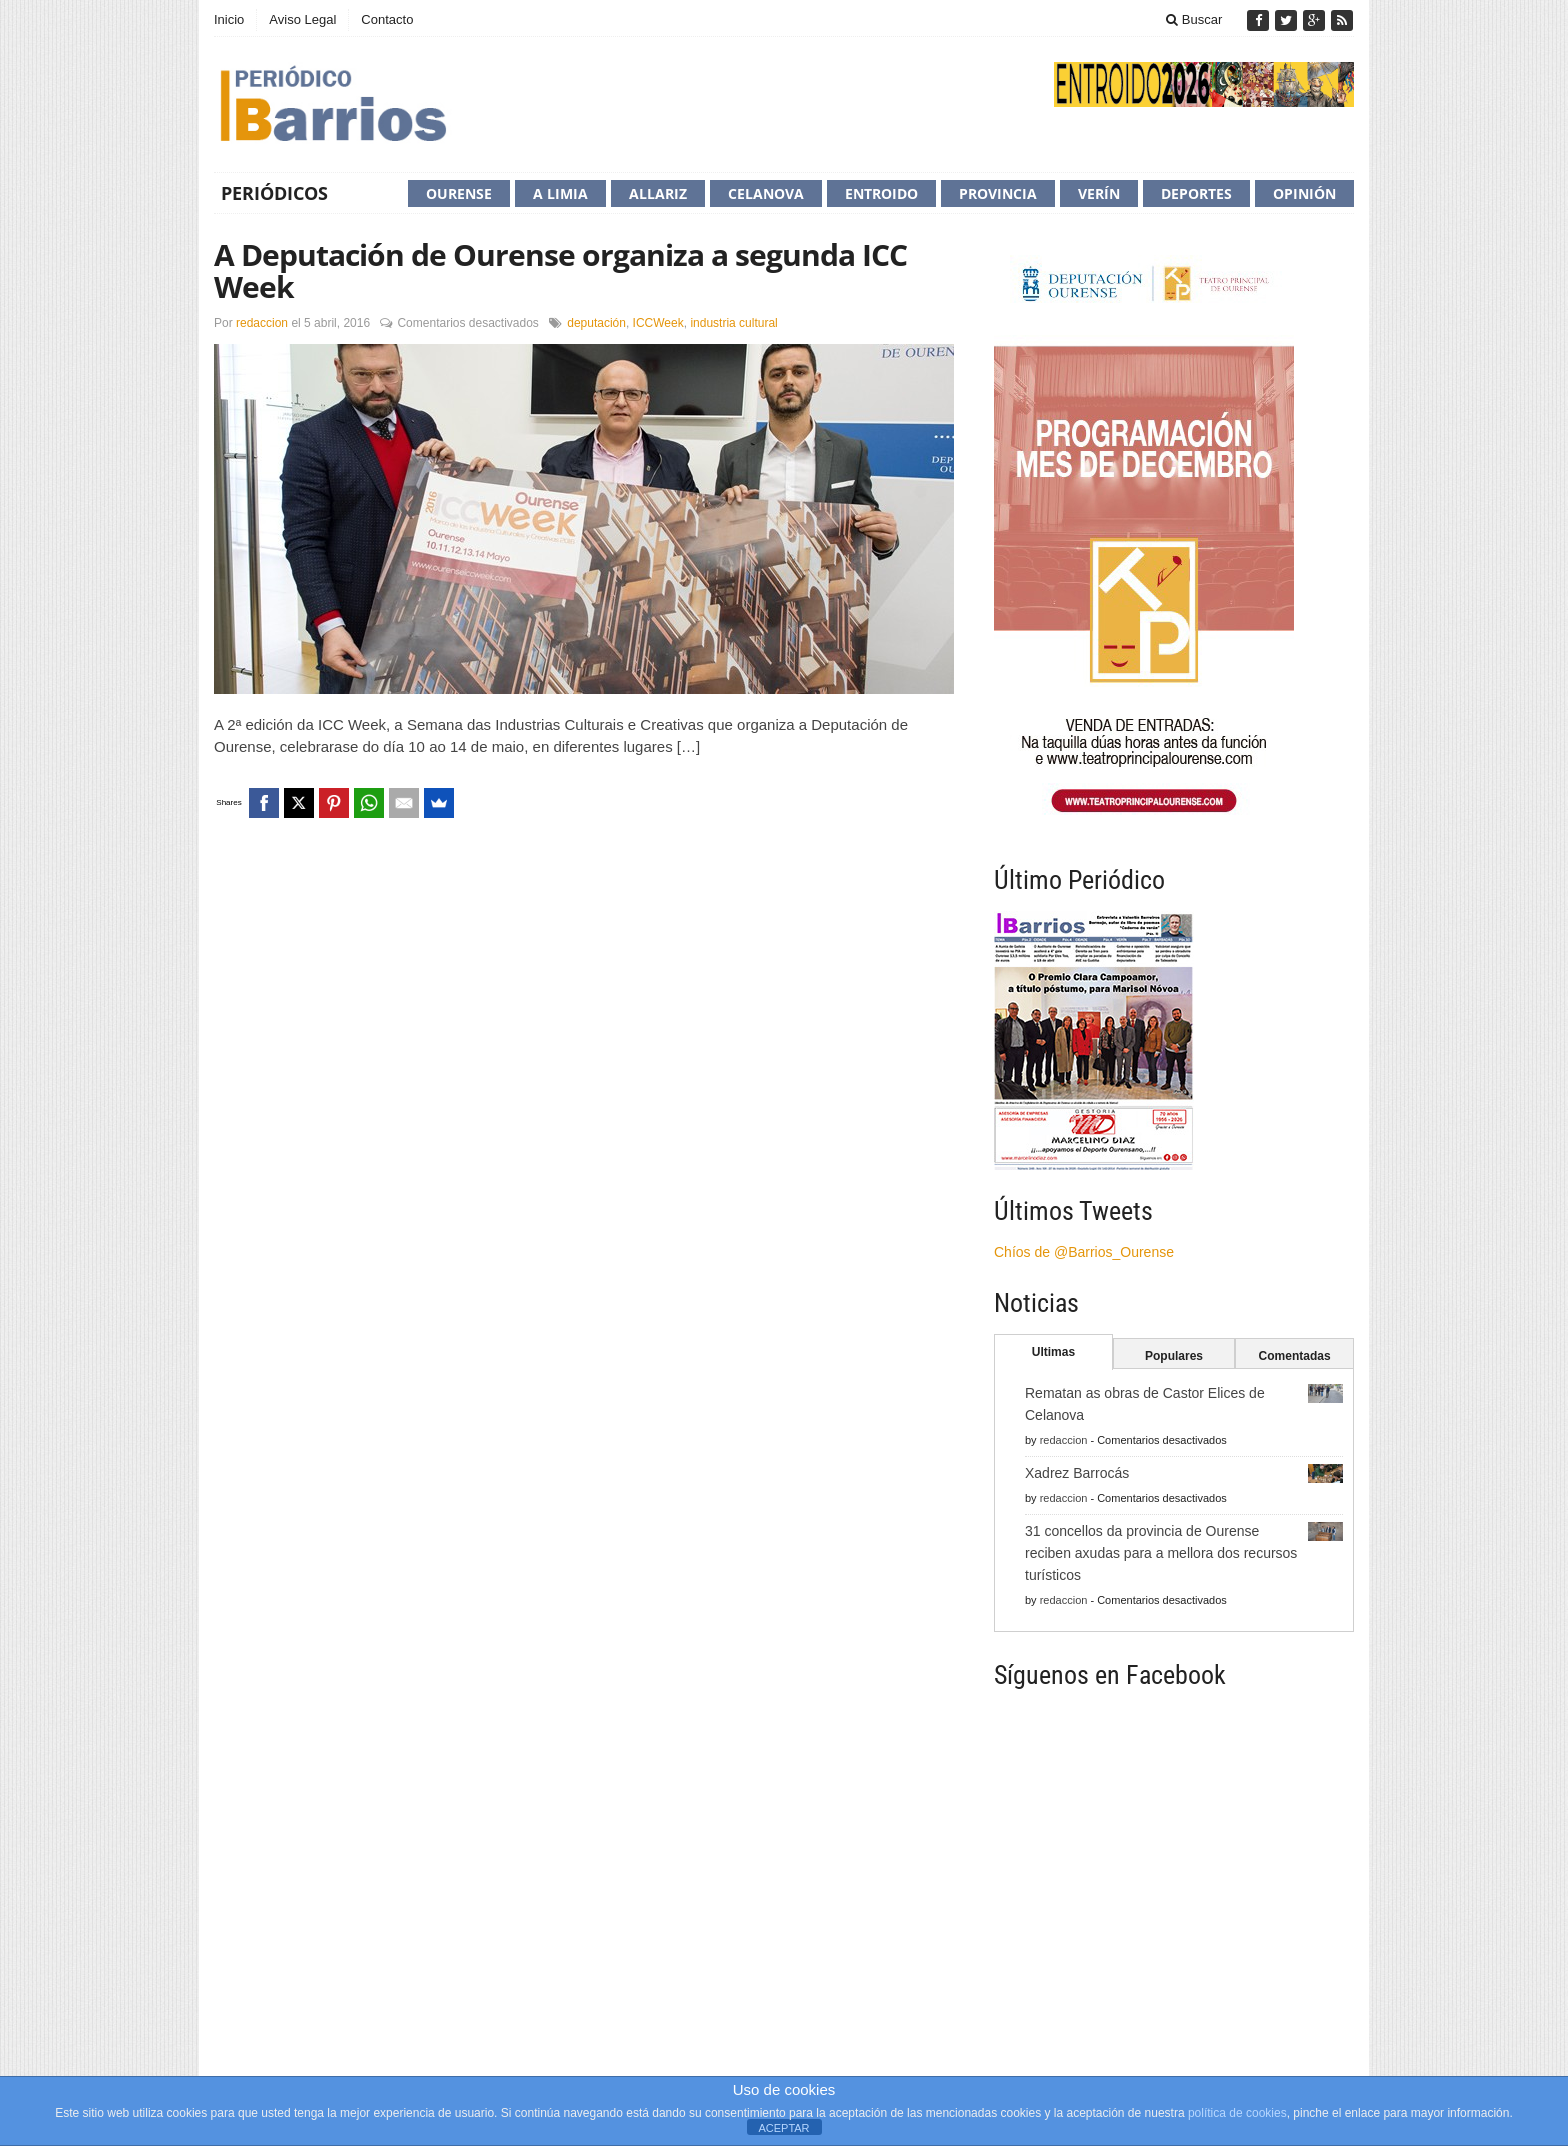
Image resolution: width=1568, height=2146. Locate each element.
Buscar (1194, 19)
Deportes (1196, 193)
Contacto (387, 19)
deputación (596, 323)
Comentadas (1295, 1356)
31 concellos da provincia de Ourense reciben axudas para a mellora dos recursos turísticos (1161, 1553)
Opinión (1304, 193)
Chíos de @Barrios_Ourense (1084, 1252)
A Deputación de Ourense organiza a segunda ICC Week (560, 270)
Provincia (998, 193)
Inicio (229, 19)
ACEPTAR (783, 2128)
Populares (1174, 1356)
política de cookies (1237, 2113)
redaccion (262, 323)
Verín (1099, 193)
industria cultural (733, 323)
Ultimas (1053, 1352)
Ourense (459, 193)
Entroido (881, 193)
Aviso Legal (302, 19)
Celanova (766, 193)
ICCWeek (658, 323)
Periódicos (274, 193)
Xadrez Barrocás (1077, 1473)
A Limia (560, 193)
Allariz (658, 193)
